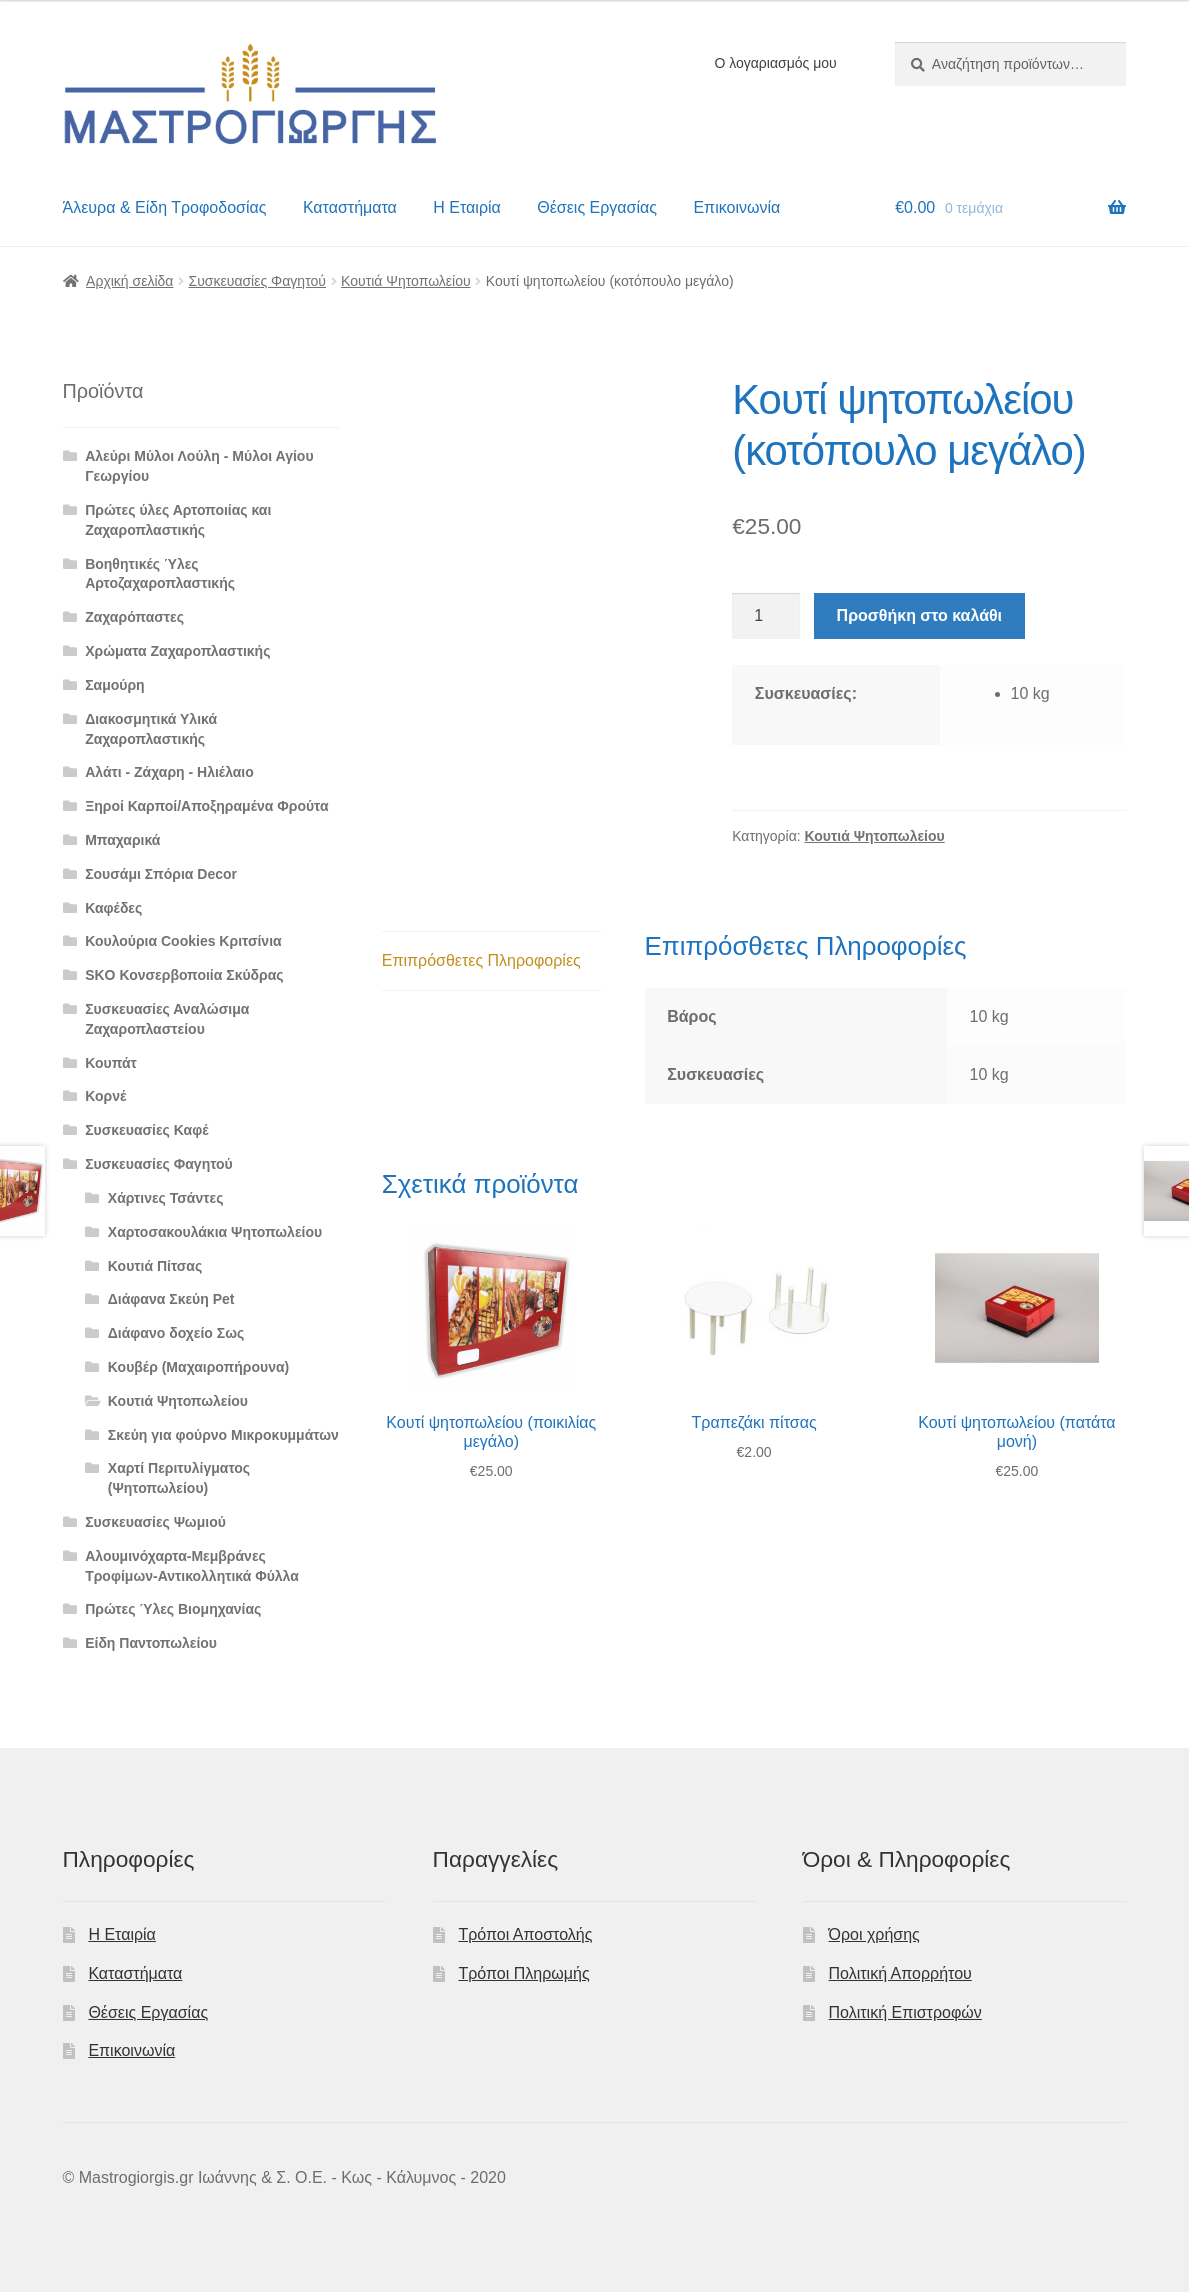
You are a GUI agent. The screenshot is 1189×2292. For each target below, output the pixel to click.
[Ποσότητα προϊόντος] (766, 616)
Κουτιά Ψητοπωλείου (406, 281)
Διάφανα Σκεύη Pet (171, 1299)
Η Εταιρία (466, 207)
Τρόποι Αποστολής (525, 1934)
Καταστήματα (350, 207)
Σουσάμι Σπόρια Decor (161, 874)
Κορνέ (105, 1096)
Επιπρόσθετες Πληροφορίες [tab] (481, 960)
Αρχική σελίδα (129, 281)
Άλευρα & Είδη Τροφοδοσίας (165, 207)
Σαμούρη (115, 685)
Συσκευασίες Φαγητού (257, 281)
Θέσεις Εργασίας (597, 207)
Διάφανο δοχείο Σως (176, 1333)
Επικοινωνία (736, 207)
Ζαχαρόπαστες (134, 617)
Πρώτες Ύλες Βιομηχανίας (173, 1609)
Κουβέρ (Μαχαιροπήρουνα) (198, 1367)
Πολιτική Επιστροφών (905, 2012)
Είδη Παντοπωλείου (151, 1643)
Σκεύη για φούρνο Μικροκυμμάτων (223, 1435)
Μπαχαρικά (122, 840)
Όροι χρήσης (874, 1934)
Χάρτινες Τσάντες (166, 1198)
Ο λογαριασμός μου (775, 63)
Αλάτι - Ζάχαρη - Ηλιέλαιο (169, 772)
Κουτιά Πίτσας (155, 1266)
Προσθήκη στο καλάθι (919, 615)
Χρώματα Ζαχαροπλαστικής (177, 651)
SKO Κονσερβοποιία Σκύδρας (184, 975)
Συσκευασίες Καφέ (146, 1130)
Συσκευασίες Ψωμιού (155, 1522)
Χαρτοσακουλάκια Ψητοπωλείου (215, 1232)
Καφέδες (113, 908)
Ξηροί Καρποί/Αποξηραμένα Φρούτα (206, 806)
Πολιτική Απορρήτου (900, 1973)
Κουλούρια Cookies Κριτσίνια (183, 941)
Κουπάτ (111, 1063)
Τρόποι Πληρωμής (523, 1973)
